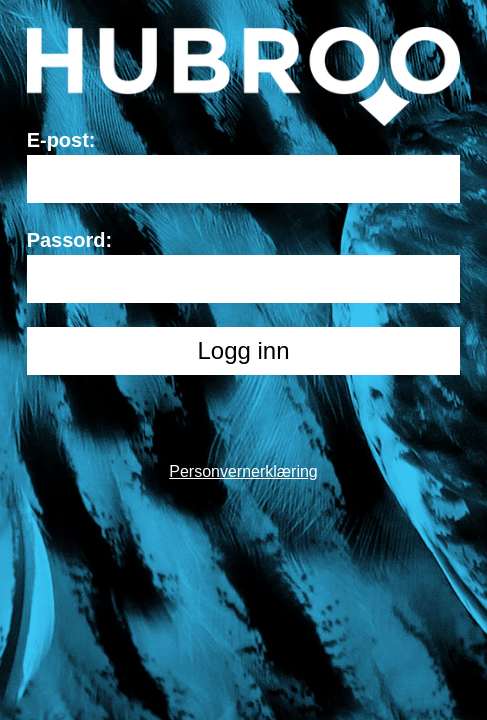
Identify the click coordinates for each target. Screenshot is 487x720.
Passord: (70, 240)
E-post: (61, 140)
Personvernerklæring (243, 471)
